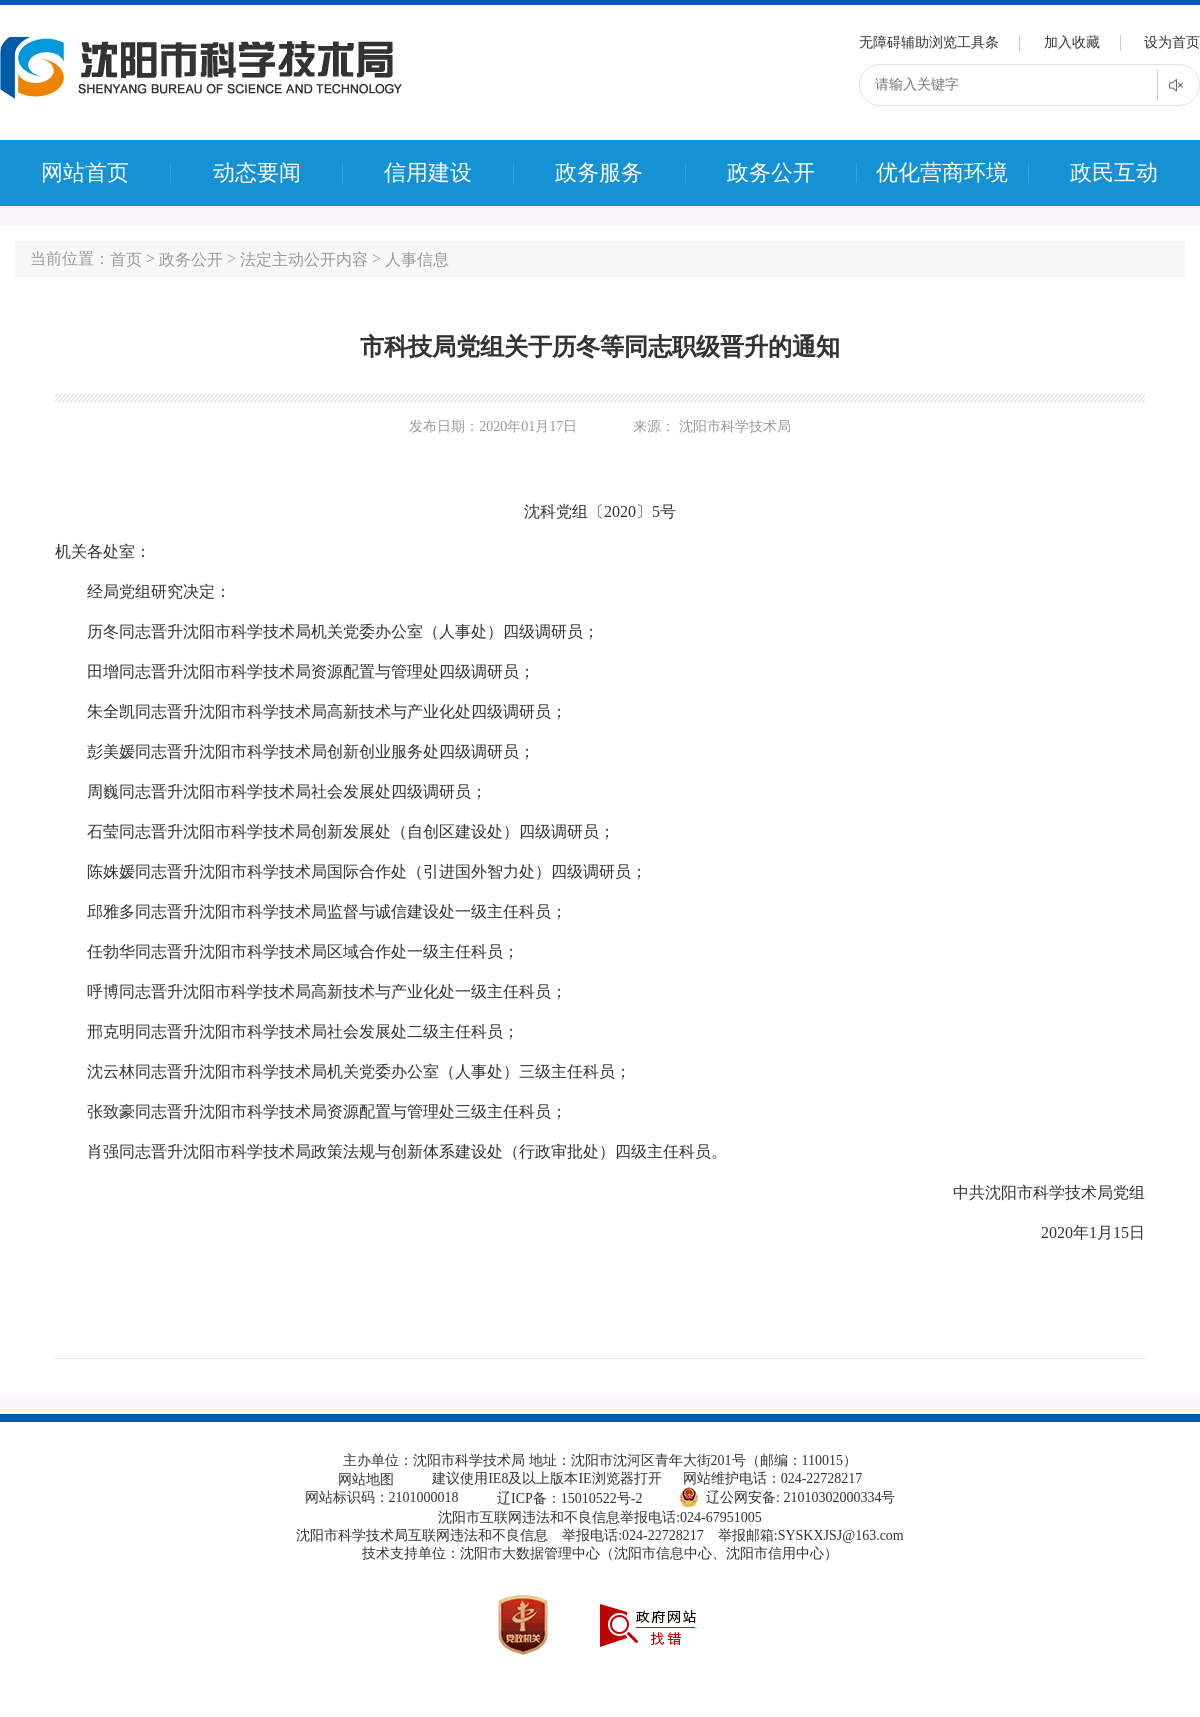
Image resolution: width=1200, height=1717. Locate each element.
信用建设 (428, 173)
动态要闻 (257, 173)
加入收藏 (1072, 42)
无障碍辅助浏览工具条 (929, 42)
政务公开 (771, 173)
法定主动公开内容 (304, 259)
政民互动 (1114, 173)
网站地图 (366, 1479)
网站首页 (85, 173)
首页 (126, 259)
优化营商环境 (942, 173)
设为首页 (1172, 42)
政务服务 (599, 173)
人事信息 (417, 259)
